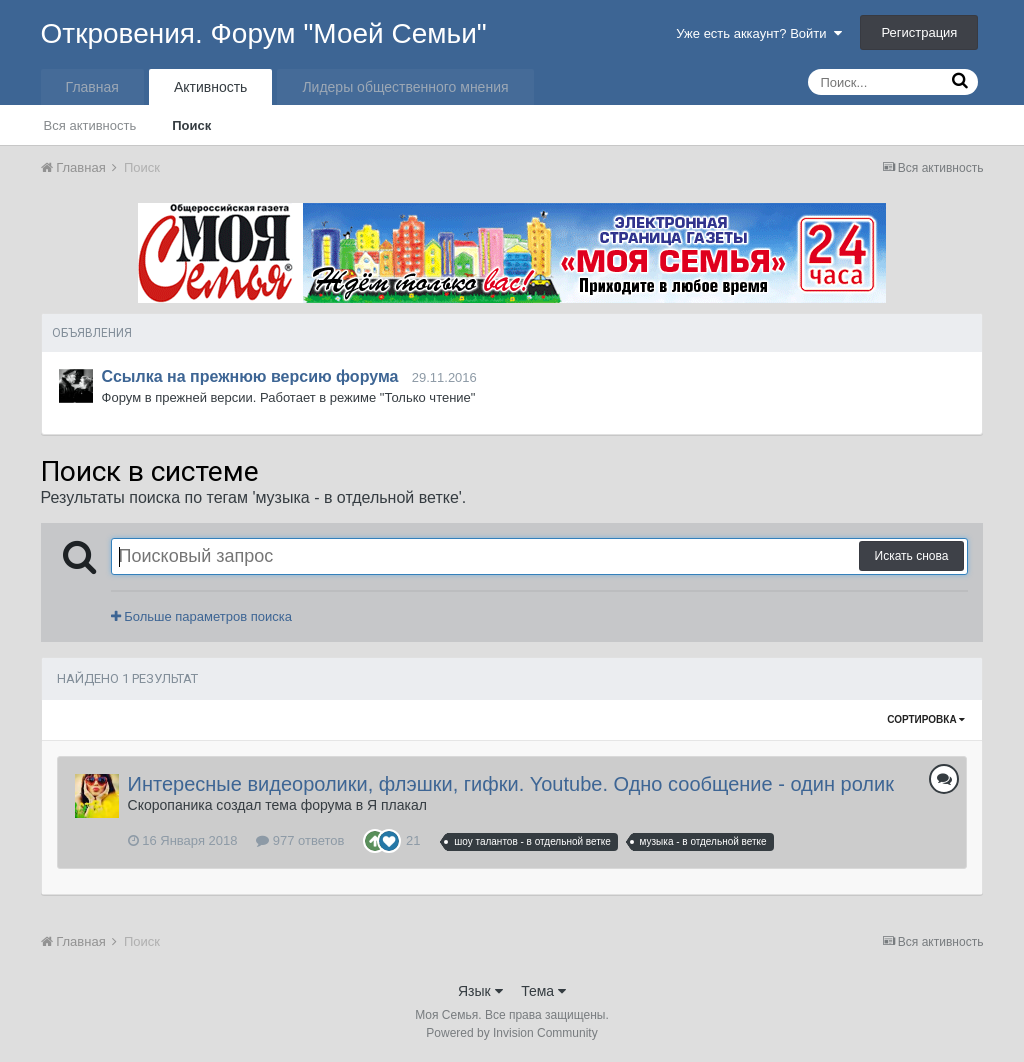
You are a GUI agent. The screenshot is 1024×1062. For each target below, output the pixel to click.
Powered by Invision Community (511, 1033)
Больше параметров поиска (201, 616)
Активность (211, 87)
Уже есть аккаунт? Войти (759, 33)
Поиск (191, 125)
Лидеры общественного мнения (405, 87)
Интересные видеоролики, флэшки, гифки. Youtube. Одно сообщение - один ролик (511, 784)
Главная (92, 87)
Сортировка (926, 719)
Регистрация (919, 32)
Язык (480, 991)
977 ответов (300, 840)
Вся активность (90, 125)
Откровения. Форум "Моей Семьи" (264, 33)
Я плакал (397, 805)
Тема (543, 991)
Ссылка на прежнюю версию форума (250, 376)
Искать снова (912, 556)
